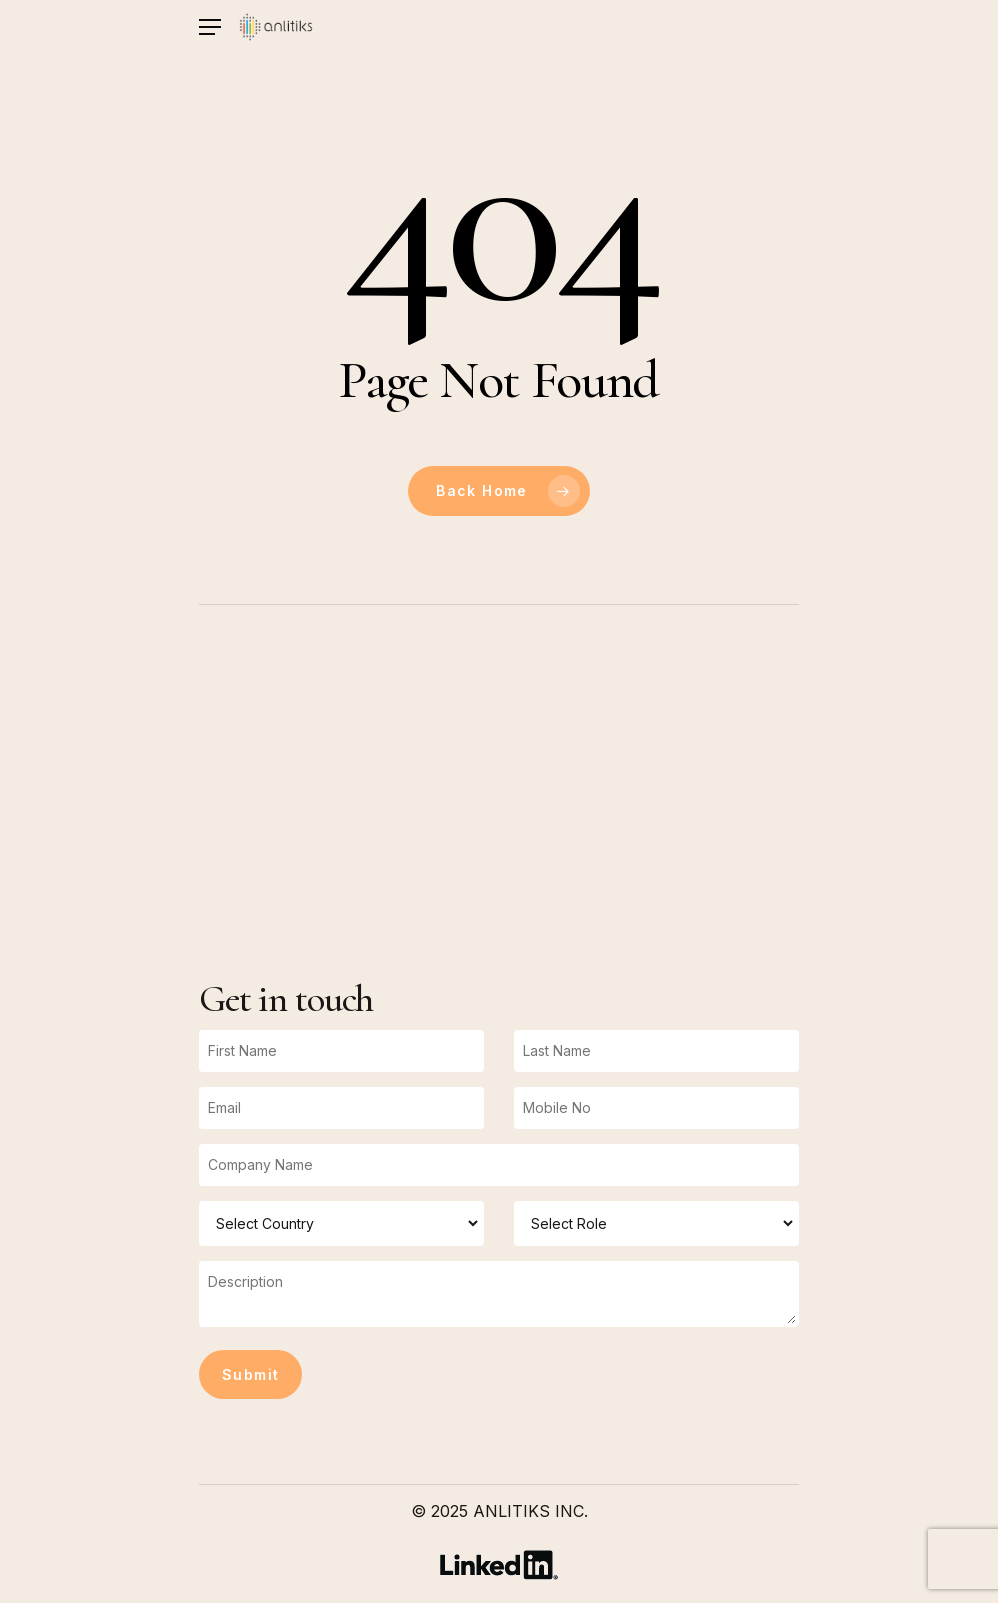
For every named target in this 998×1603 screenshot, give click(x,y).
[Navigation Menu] (210, 27)
